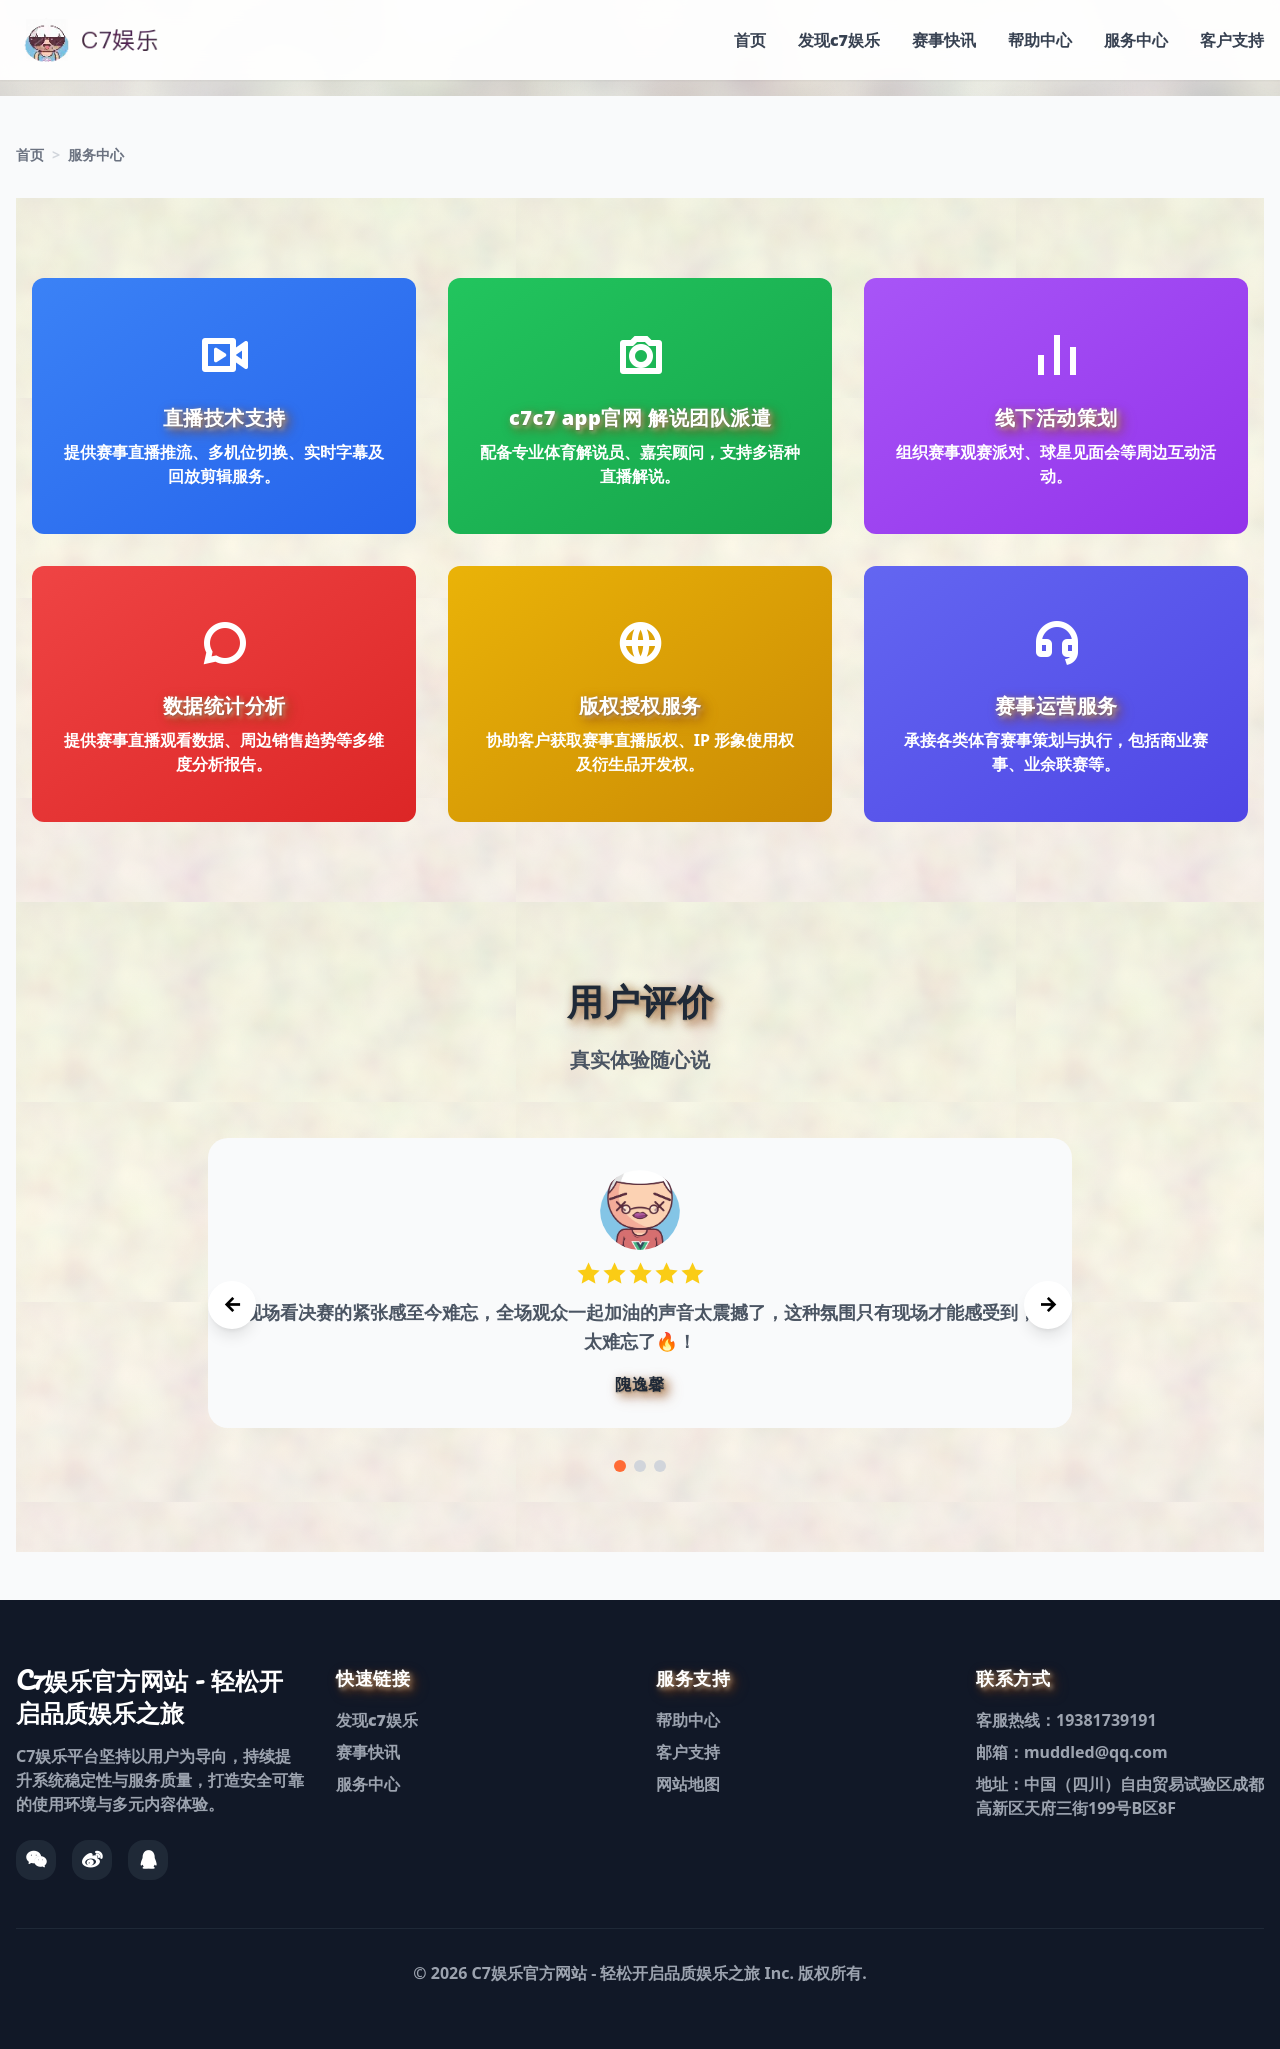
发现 (839, 40)
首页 (750, 40)
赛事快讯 (944, 40)
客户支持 (1232, 40)
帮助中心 (1040, 40)
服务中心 (1136, 40)
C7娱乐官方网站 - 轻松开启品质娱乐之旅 (616, 1973)
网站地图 (688, 1784)
